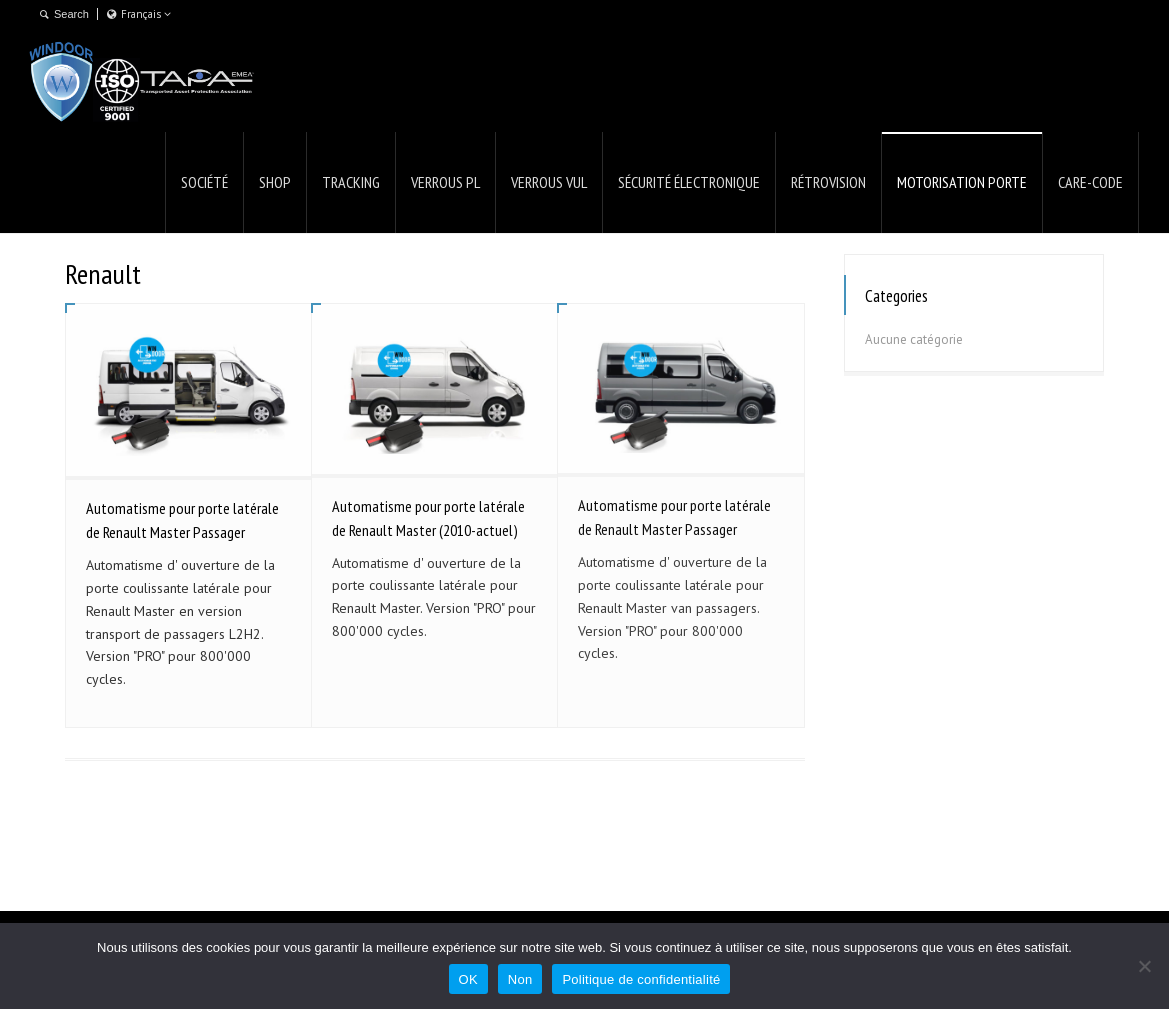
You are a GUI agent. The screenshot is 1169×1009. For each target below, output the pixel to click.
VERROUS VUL (549, 182)
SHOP (275, 182)
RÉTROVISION (828, 182)
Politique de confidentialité (641, 979)
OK (468, 979)
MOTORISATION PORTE (962, 182)
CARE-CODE (1090, 182)
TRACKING (351, 182)
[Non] (1144, 966)
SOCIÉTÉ (204, 182)
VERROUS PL (445, 182)
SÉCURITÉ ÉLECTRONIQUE (689, 182)
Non (520, 979)
